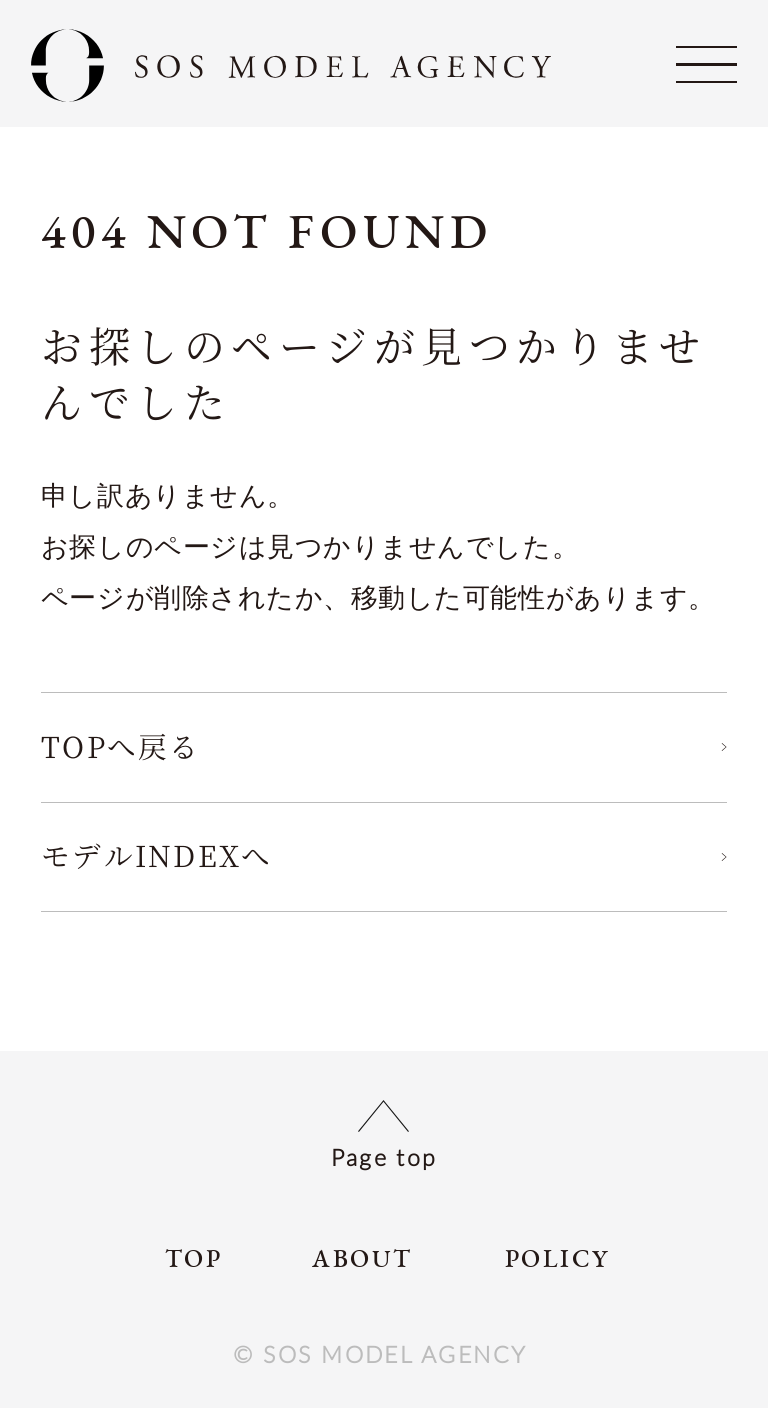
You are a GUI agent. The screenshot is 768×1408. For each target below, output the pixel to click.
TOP (193, 1259)
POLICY (557, 1259)
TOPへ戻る (121, 745)
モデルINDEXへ (157, 854)
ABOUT (362, 1259)
